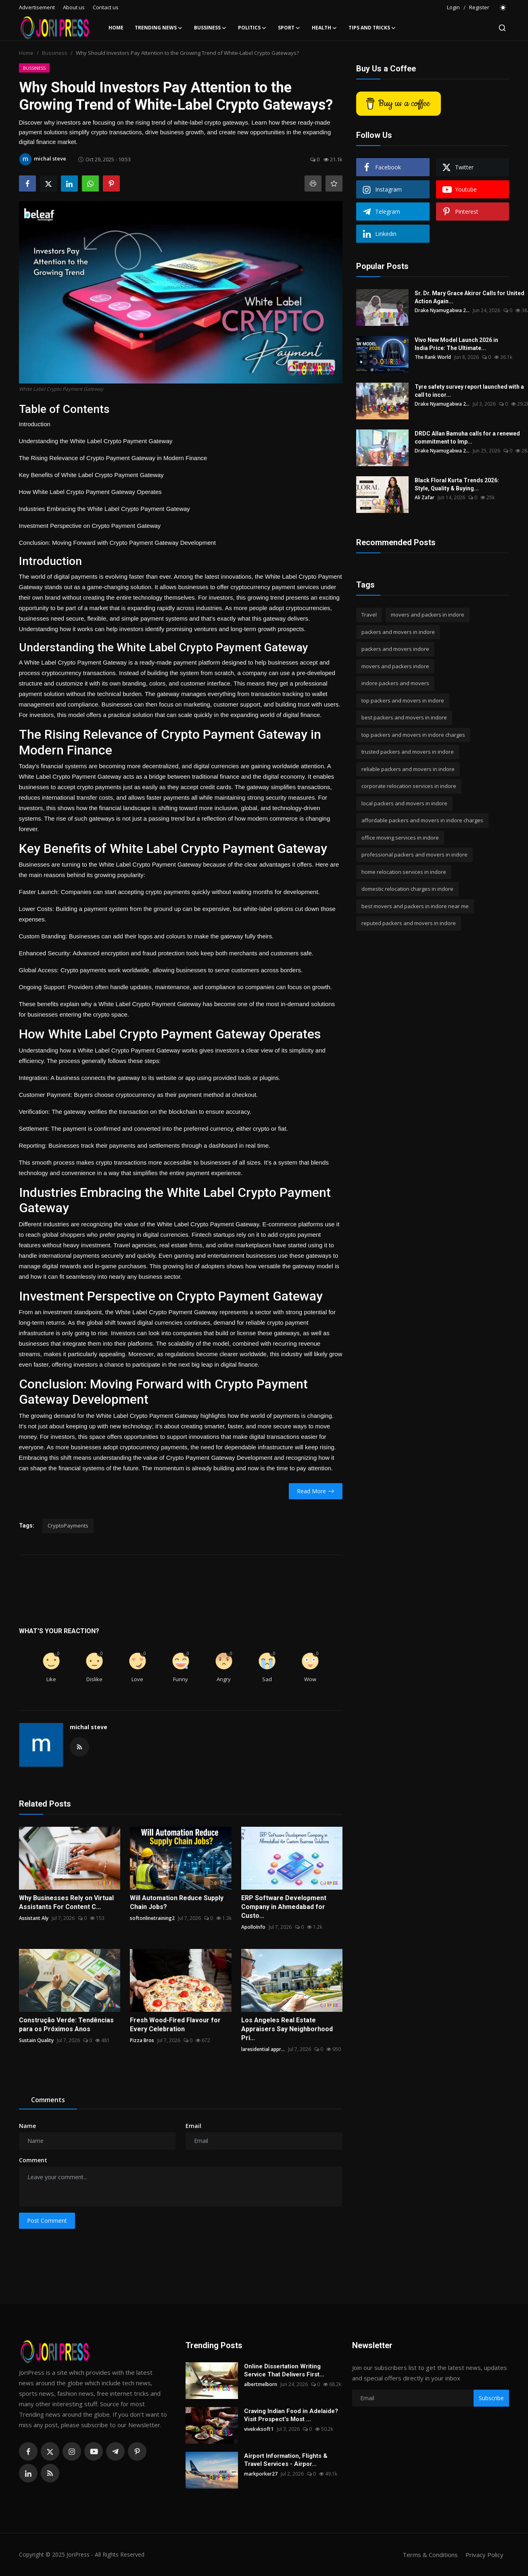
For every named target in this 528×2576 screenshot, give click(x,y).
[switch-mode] (503, 7)
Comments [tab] (48, 2099)
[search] (502, 28)
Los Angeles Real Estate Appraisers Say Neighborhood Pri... (287, 2029)
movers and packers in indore (427, 614)
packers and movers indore (395, 648)
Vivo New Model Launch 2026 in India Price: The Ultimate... (456, 344)
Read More (315, 1491)
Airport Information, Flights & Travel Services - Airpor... (286, 2460)
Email (193, 2126)
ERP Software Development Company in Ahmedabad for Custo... (283, 1906)
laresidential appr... (263, 2049)
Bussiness (54, 52)
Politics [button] (252, 27)
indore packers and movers (395, 683)
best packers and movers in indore (404, 717)
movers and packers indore (395, 666)
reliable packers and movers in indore (408, 769)
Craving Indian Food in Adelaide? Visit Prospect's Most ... (291, 2415)
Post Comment (47, 2220)
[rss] (50, 2473)
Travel (369, 614)
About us (74, 7)
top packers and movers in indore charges (413, 734)
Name (27, 2126)
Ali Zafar (424, 497)
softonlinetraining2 (152, 1918)
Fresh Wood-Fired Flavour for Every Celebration (175, 2024)
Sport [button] (289, 27)
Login (453, 7)
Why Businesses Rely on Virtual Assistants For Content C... (66, 1902)
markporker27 (261, 2473)
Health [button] (324, 27)
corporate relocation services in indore (408, 786)
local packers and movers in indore (404, 803)
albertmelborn (260, 2384)
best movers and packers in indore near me (415, 906)
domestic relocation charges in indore (407, 888)
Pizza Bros (142, 2040)
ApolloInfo (253, 1927)
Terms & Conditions (430, 2555)
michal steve (88, 1727)
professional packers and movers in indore (414, 854)
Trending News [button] (159, 27)
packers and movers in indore (398, 632)
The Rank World (433, 357)
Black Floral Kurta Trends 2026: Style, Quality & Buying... (457, 484)
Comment (33, 2160)
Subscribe (491, 2398)
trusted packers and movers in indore (407, 751)
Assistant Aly (33, 1918)
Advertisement (37, 7)
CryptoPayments (68, 1525)
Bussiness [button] (210, 27)
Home (116, 27)
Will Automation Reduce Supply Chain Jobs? (176, 1902)
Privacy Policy (484, 2555)
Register (479, 7)
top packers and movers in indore (402, 700)
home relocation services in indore (403, 871)
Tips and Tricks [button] (372, 27)
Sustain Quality (36, 2040)
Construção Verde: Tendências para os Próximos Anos (66, 2024)
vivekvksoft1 (258, 2429)
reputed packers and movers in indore (408, 923)
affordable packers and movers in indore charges (422, 820)
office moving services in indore (400, 837)
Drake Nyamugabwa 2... (442, 310)
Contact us (106, 7)
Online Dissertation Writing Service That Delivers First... (284, 2370)
